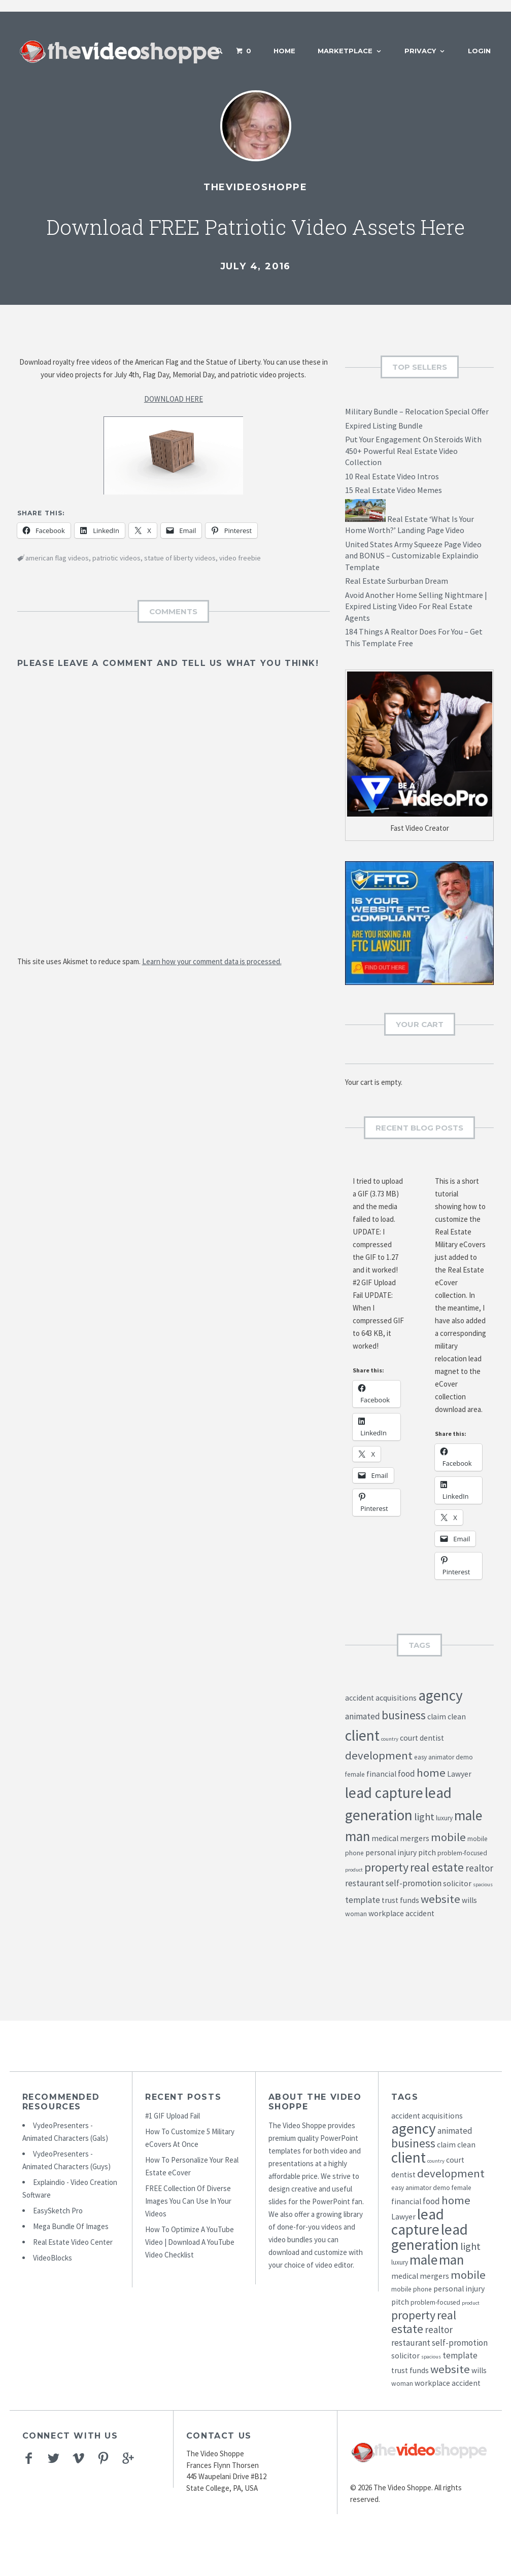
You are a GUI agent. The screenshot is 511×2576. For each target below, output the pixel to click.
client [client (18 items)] (362, 1735)
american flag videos (57, 557)
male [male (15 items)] (468, 1815)
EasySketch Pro (58, 2210)
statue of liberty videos (180, 557)
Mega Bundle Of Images (71, 2226)
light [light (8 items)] (424, 1816)
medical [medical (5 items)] (384, 1838)
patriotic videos (116, 557)
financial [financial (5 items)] (381, 1774)
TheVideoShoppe (255, 187)
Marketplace (345, 51)
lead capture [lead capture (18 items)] (384, 1792)
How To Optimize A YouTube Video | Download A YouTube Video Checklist (189, 2242)
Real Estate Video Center (73, 2242)
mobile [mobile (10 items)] (448, 1837)
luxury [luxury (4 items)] (444, 1818)
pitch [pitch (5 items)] (427, 1852)
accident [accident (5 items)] (359, 1698)
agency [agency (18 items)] (440, 1695)
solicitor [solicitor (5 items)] (457, 1883)
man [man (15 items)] (357, 1836)
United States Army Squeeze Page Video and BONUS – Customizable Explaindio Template (413, 555)
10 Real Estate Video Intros (392, 476)
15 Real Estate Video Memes (393, 490)
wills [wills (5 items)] (469, 1900)
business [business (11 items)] (404, 1715)
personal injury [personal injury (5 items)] (391, 1852)
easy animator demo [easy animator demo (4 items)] (443, 1757)
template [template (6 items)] (362, 1899)
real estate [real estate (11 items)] (437, 1867)
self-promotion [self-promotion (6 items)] (413, 1883)
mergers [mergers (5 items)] (414, 1838)
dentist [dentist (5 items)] (432, 1738)
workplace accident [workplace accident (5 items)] (401, 1913)
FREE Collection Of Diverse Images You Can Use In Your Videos (188, 2200)
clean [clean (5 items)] (457, 1716)
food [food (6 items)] (406, 1773)
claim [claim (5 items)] (436, 1716)
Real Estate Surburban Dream (396, 581)
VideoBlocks (52, 2258)
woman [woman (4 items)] (356, 1914)
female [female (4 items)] (355, 1774)
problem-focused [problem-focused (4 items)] (462, 1853)
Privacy (420, 51)
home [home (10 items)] (431, 1773)
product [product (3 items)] (354, 1869)
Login (479, 51)
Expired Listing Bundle (384, 425)
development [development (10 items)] (379, 1755)
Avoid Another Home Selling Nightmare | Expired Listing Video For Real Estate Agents (416, 606)
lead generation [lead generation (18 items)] (429, 2237)
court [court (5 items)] (409, 1738)
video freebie (240, 557)
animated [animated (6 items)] (362, 1716)
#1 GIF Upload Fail (172, 2116)
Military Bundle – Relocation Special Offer (417, 411)
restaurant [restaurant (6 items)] (364, 1883)
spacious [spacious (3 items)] (483, 1884)
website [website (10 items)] (440, 1899)
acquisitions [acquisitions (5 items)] (396, 1698)
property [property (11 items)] (386, 1867)
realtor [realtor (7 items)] (479, 1868)
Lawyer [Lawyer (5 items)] (459, 1774)
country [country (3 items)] (389, 1739)
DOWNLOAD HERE (173, 399)
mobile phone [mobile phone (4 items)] (411, 2289)
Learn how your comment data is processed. (212, 961)
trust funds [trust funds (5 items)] (400, 1900)
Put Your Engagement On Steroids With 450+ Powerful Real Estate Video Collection (413, 450)
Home (284, 51)
